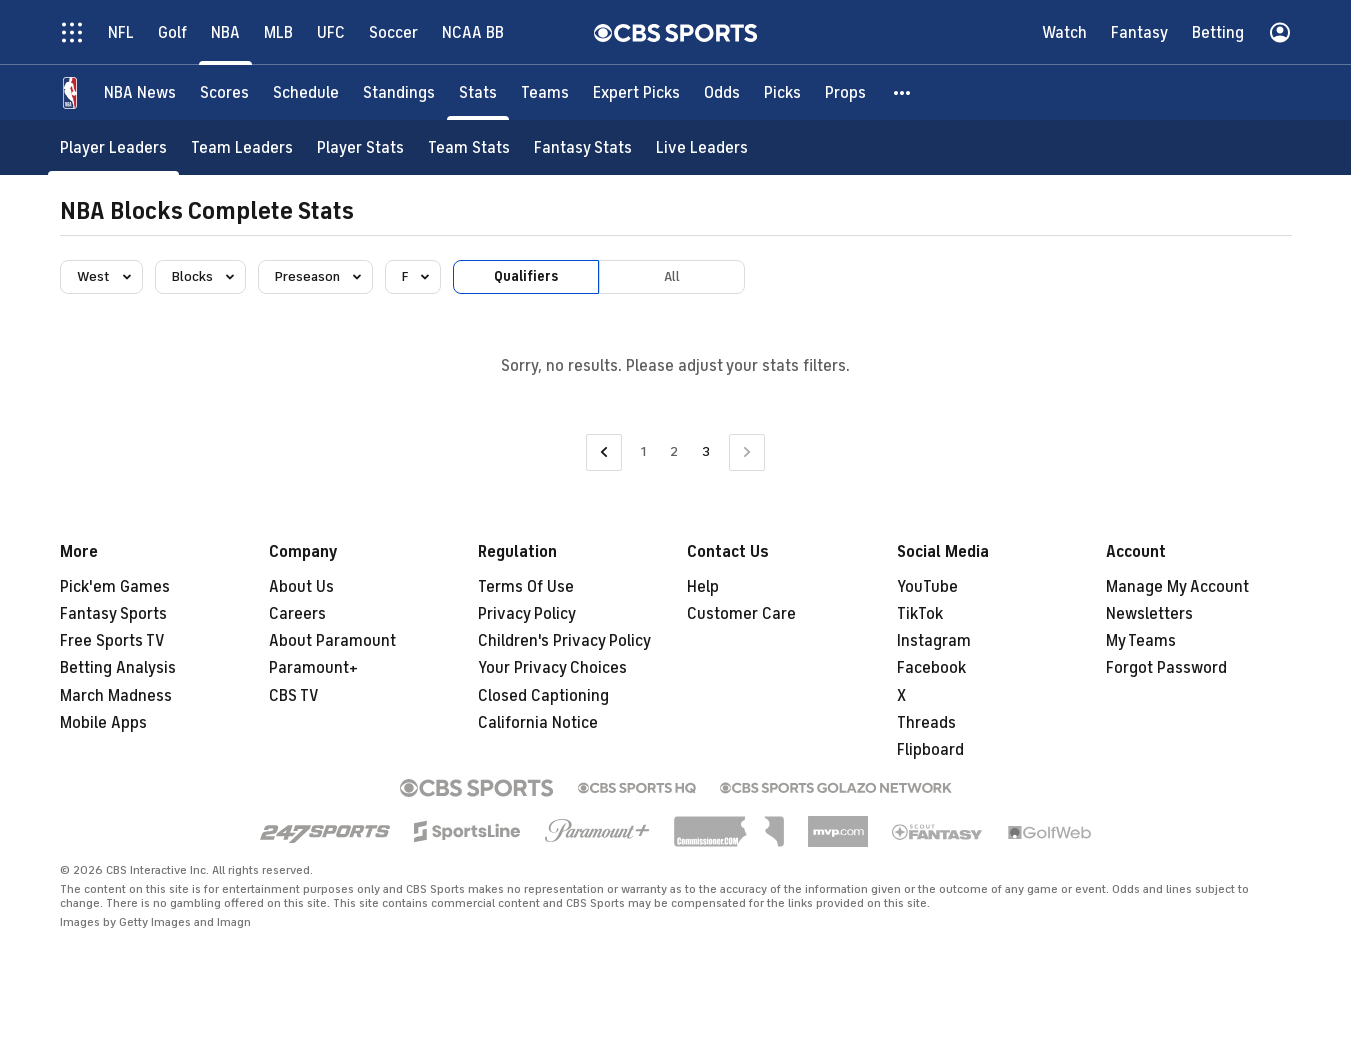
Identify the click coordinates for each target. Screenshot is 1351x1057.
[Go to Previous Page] (604, 452)
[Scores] (224, 92)
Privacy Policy (527, 614)
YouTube (927, 587)
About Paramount (332, 641)
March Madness (116, 696)
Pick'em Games (115, 587)
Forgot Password (1166, 668)
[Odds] (722, 92)
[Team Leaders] (242, 147)
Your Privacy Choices (552, 668)
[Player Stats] (360, 147)
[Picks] (782, 92)
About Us (301, 587)
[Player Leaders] (113, 147)
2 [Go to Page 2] (674, 451)
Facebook (931, 668)
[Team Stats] (469, 147)
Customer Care (741, 614)
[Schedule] (306, 92)
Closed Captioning (543, 696)
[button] (903, 92)
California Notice (538, 723)
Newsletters (1149, 614)
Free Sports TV (112, 641)
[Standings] (399, 92)
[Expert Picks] (636, 92)
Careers (297, 614)
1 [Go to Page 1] (643, 451)
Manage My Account (1177, 587)
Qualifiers (526, 276)
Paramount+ (313, 668)
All (672, 276)
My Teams (1141, 641)
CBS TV (294, 696)
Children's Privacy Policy (564, 641)
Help (703, 587)
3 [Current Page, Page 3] (706, 451)
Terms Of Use (526, 587)
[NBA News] (140, 92)
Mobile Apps (103, 723)
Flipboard (930, 750)
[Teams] (545, 92)
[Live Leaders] (702, 147)
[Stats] (478, 92)
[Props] (845, 92)
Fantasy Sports (113, 614)
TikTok (920, 614)
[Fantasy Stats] (583, 147)
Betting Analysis (118, 668)
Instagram (934, 641)
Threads (926, 723)
